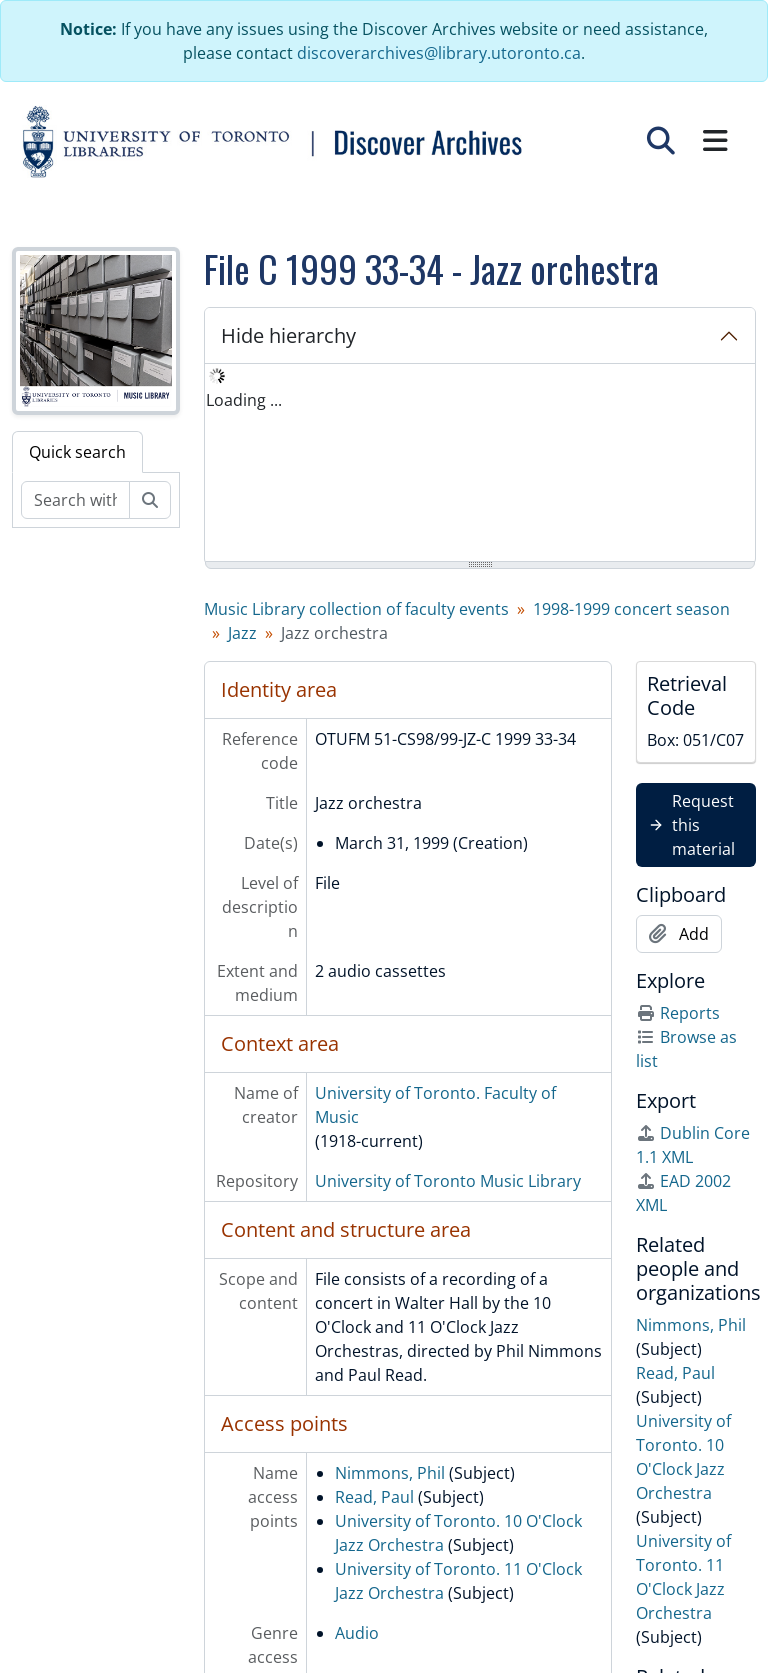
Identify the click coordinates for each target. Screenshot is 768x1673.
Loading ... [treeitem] (244, 400)
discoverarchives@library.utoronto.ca (439, 53)
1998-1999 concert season (631, 609)
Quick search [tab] (77, 452)
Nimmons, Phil (390, 1473)
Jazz (242, 633)
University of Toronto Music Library (448, 1181)
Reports (678, 1013)
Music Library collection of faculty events (356, 609)
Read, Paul (374, 1497)
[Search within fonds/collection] (75, 500)
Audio (357, 1633)
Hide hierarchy (288, 335)
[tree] (480, 464)
